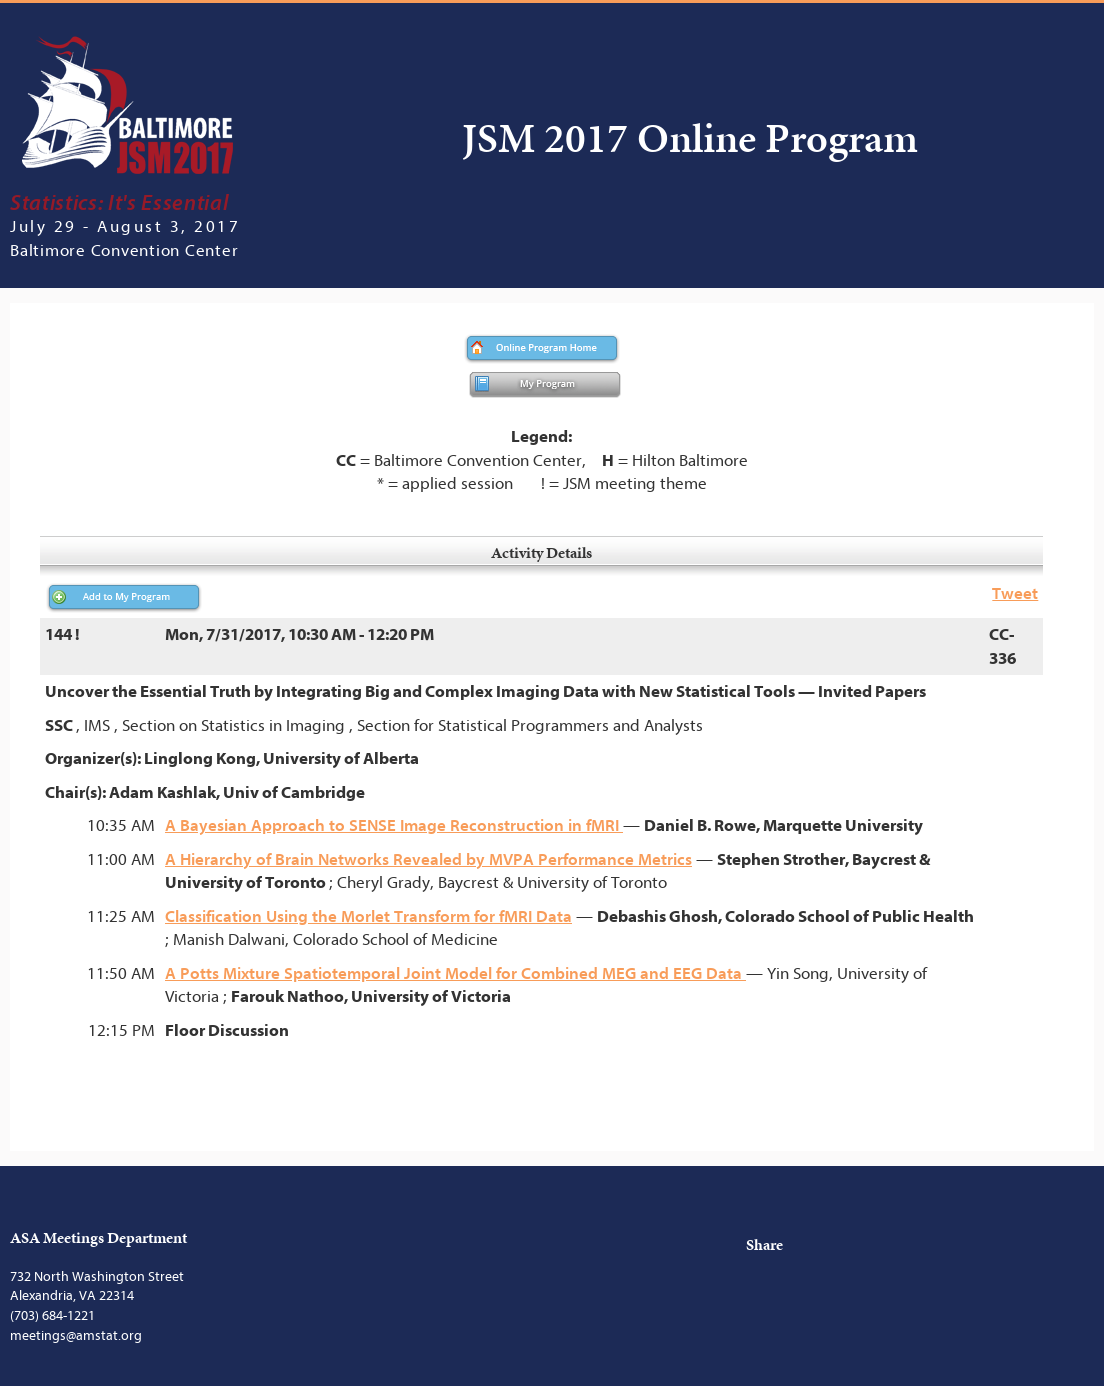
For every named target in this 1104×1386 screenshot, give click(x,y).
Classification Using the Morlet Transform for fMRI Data (368, 916)
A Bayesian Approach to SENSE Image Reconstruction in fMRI (394, 825)
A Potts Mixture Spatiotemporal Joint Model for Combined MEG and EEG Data (455, 973)
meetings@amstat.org (76, 1335)
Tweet (1015, 593)
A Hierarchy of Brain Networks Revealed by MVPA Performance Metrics (428, 859)
